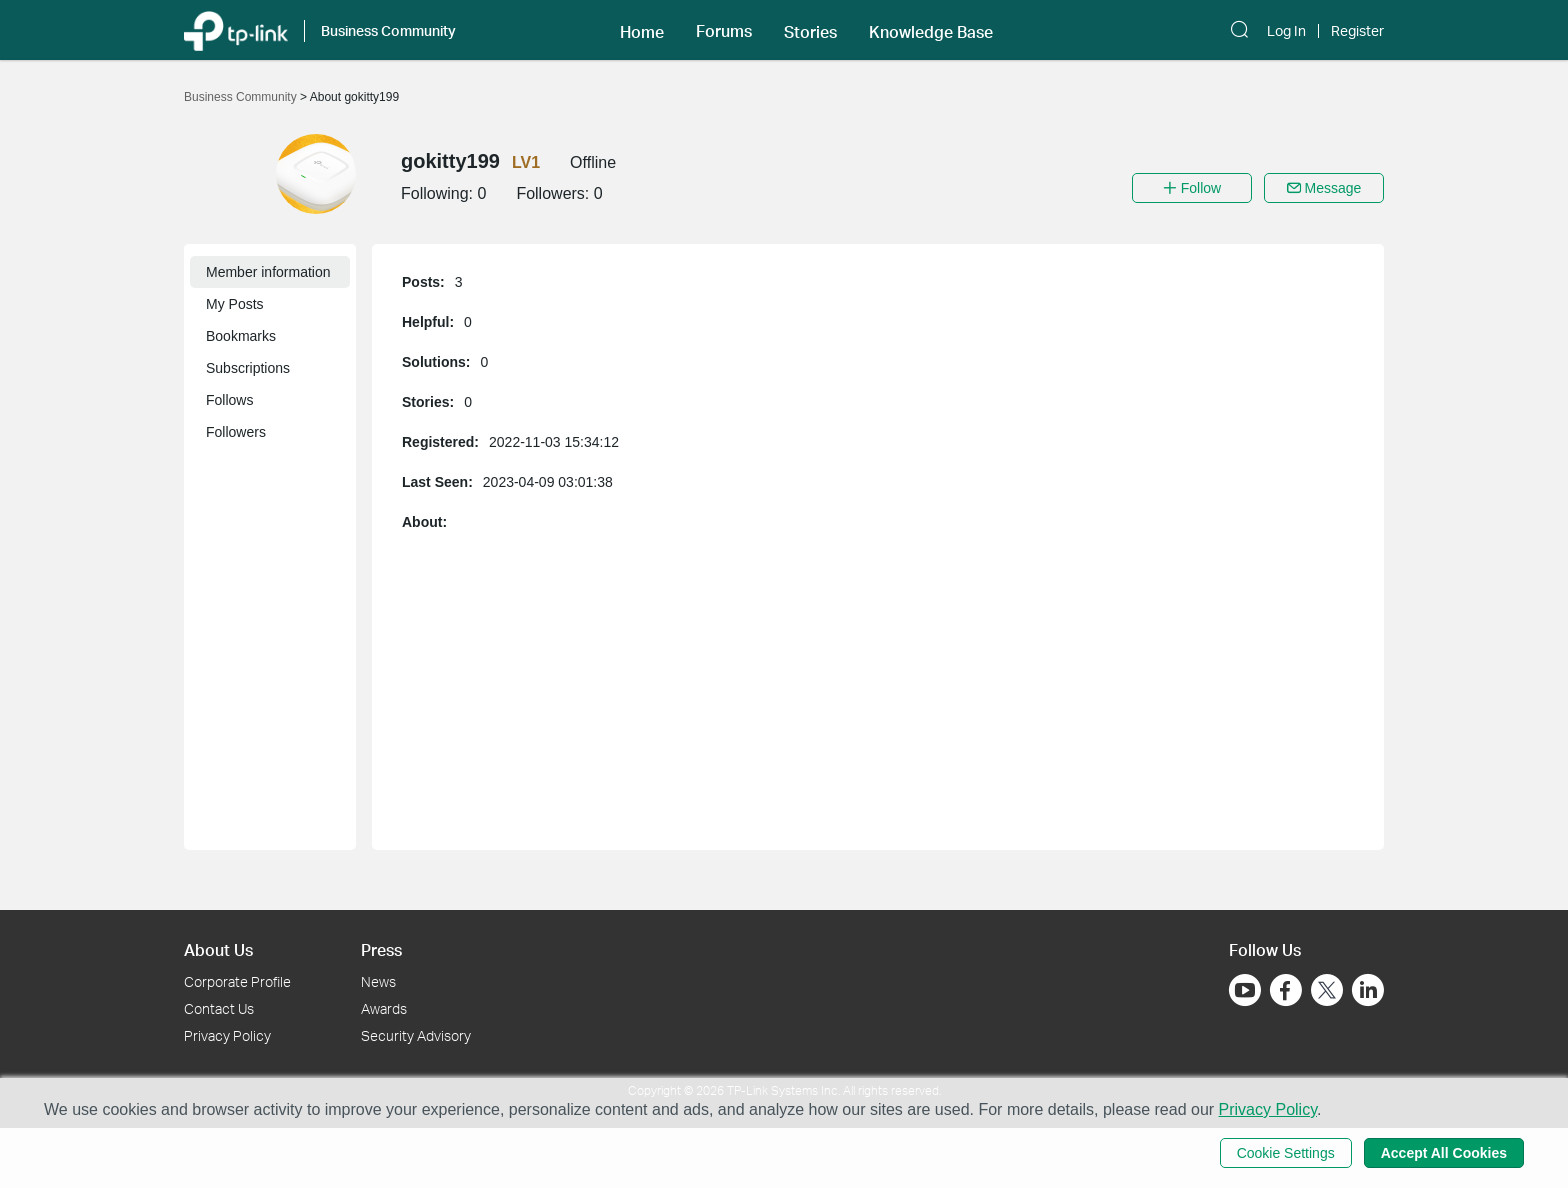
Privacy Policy (227, 1035)
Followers (236, 432)
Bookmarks (241, 336)
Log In (1286, 31)
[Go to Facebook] (1286, 990)
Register (1357, 31)
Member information (268, 272)
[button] (642, 30)
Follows (229, 400)
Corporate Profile (237, 981)
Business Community (242, 97)
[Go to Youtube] (1245, 990)
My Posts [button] (235, 304)
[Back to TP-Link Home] (236, 29)
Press (381, 949)
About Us (218, 949)
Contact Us (219, 1008)
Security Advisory (416, 1035)
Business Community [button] (388, 30)
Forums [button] (724, 31)
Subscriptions (248, 368)
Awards (384, 1008)
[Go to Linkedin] (1368, 990)
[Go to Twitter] (1327, 992)
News (378, 981)
